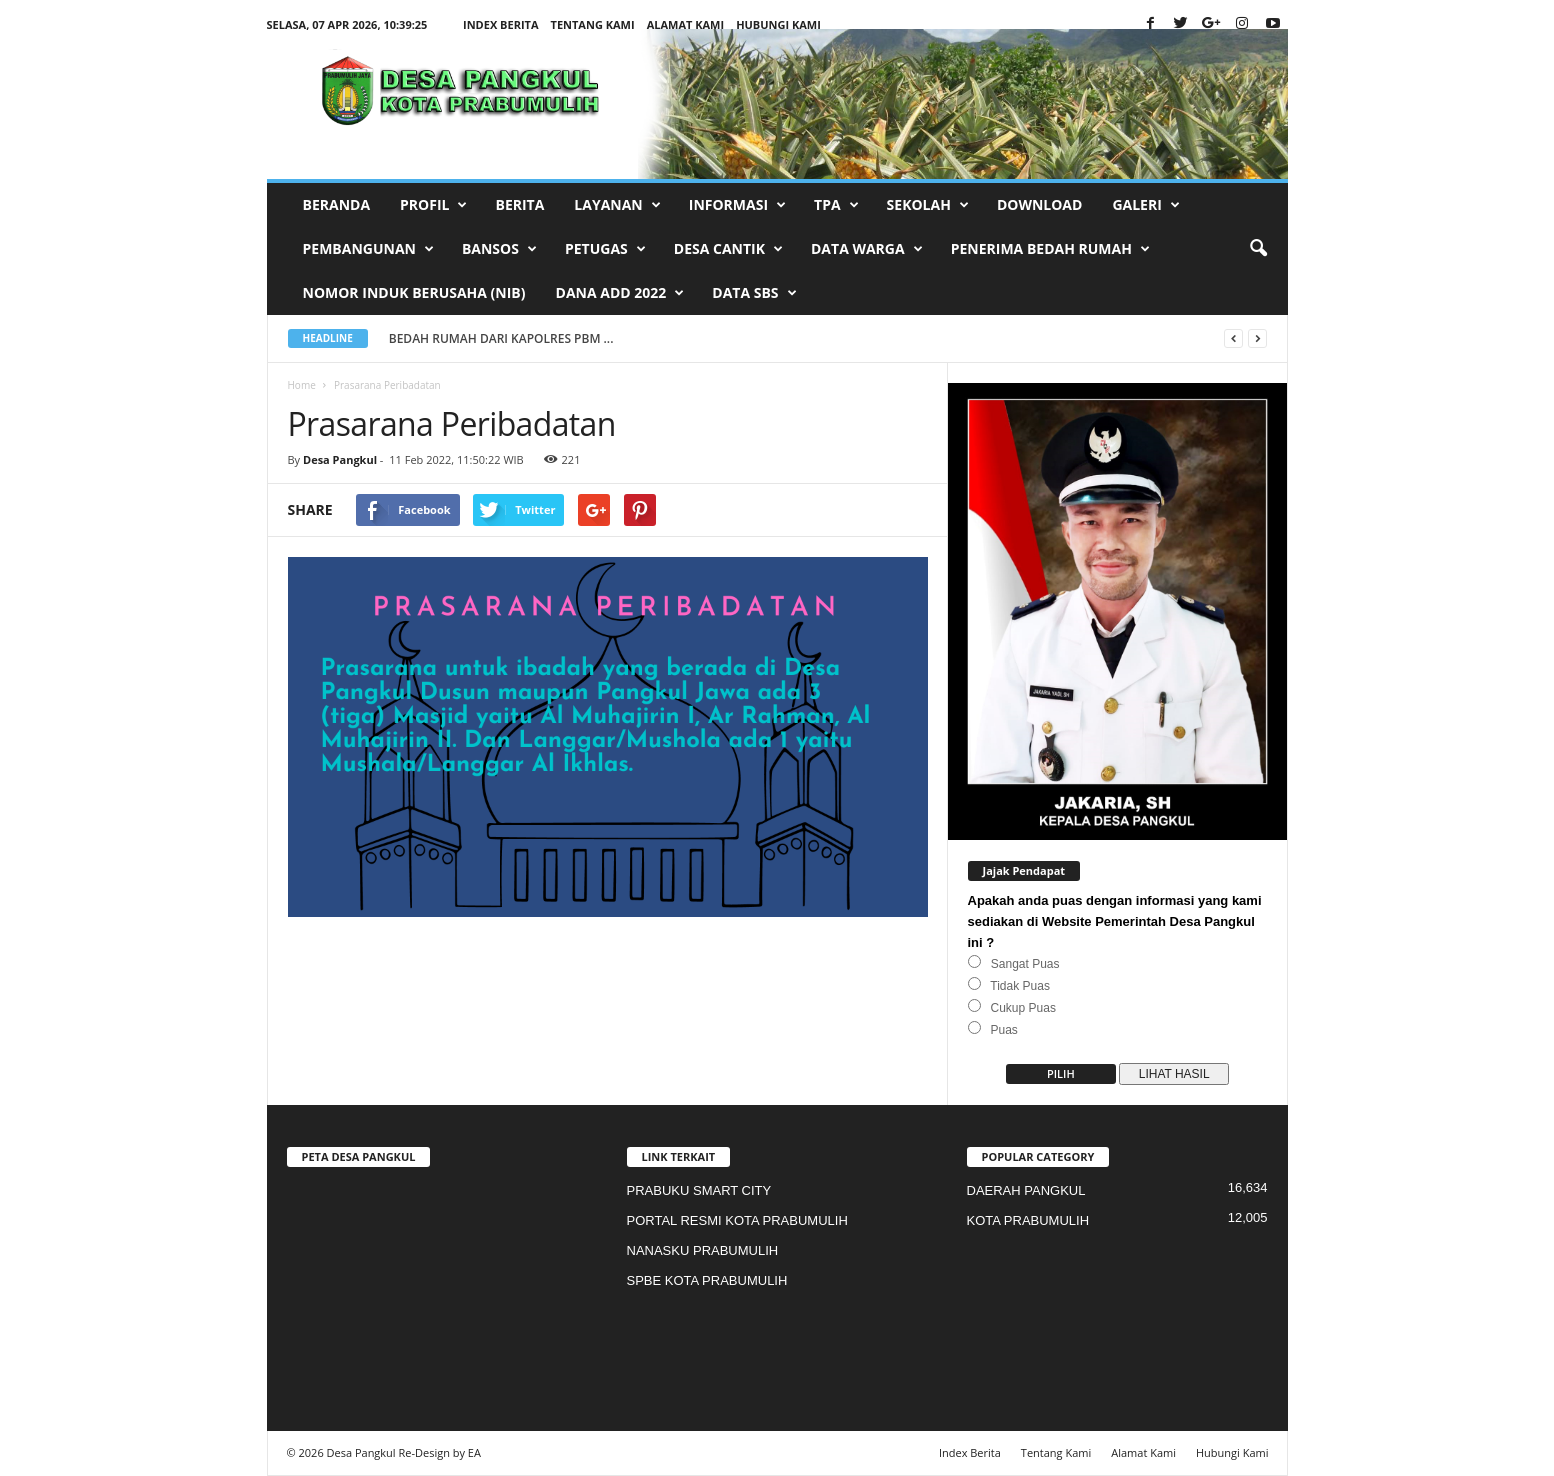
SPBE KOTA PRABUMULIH (707, 1280)
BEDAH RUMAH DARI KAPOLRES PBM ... (514, 338)
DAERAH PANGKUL (1026, 1190)
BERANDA (337, 204)
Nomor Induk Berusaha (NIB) (414, 292)
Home (302, 385)
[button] (1258, 249)
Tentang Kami (593, 24)
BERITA (519, 204)
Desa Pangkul (340, 459)
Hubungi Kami (778, 24)
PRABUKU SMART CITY (699, 1190)
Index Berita (501, 24)
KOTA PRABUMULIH (1028, 1220)
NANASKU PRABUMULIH (703, 1250)
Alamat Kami (686, 24)
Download (1040, 204)
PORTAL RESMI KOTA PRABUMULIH (737, 1220)
